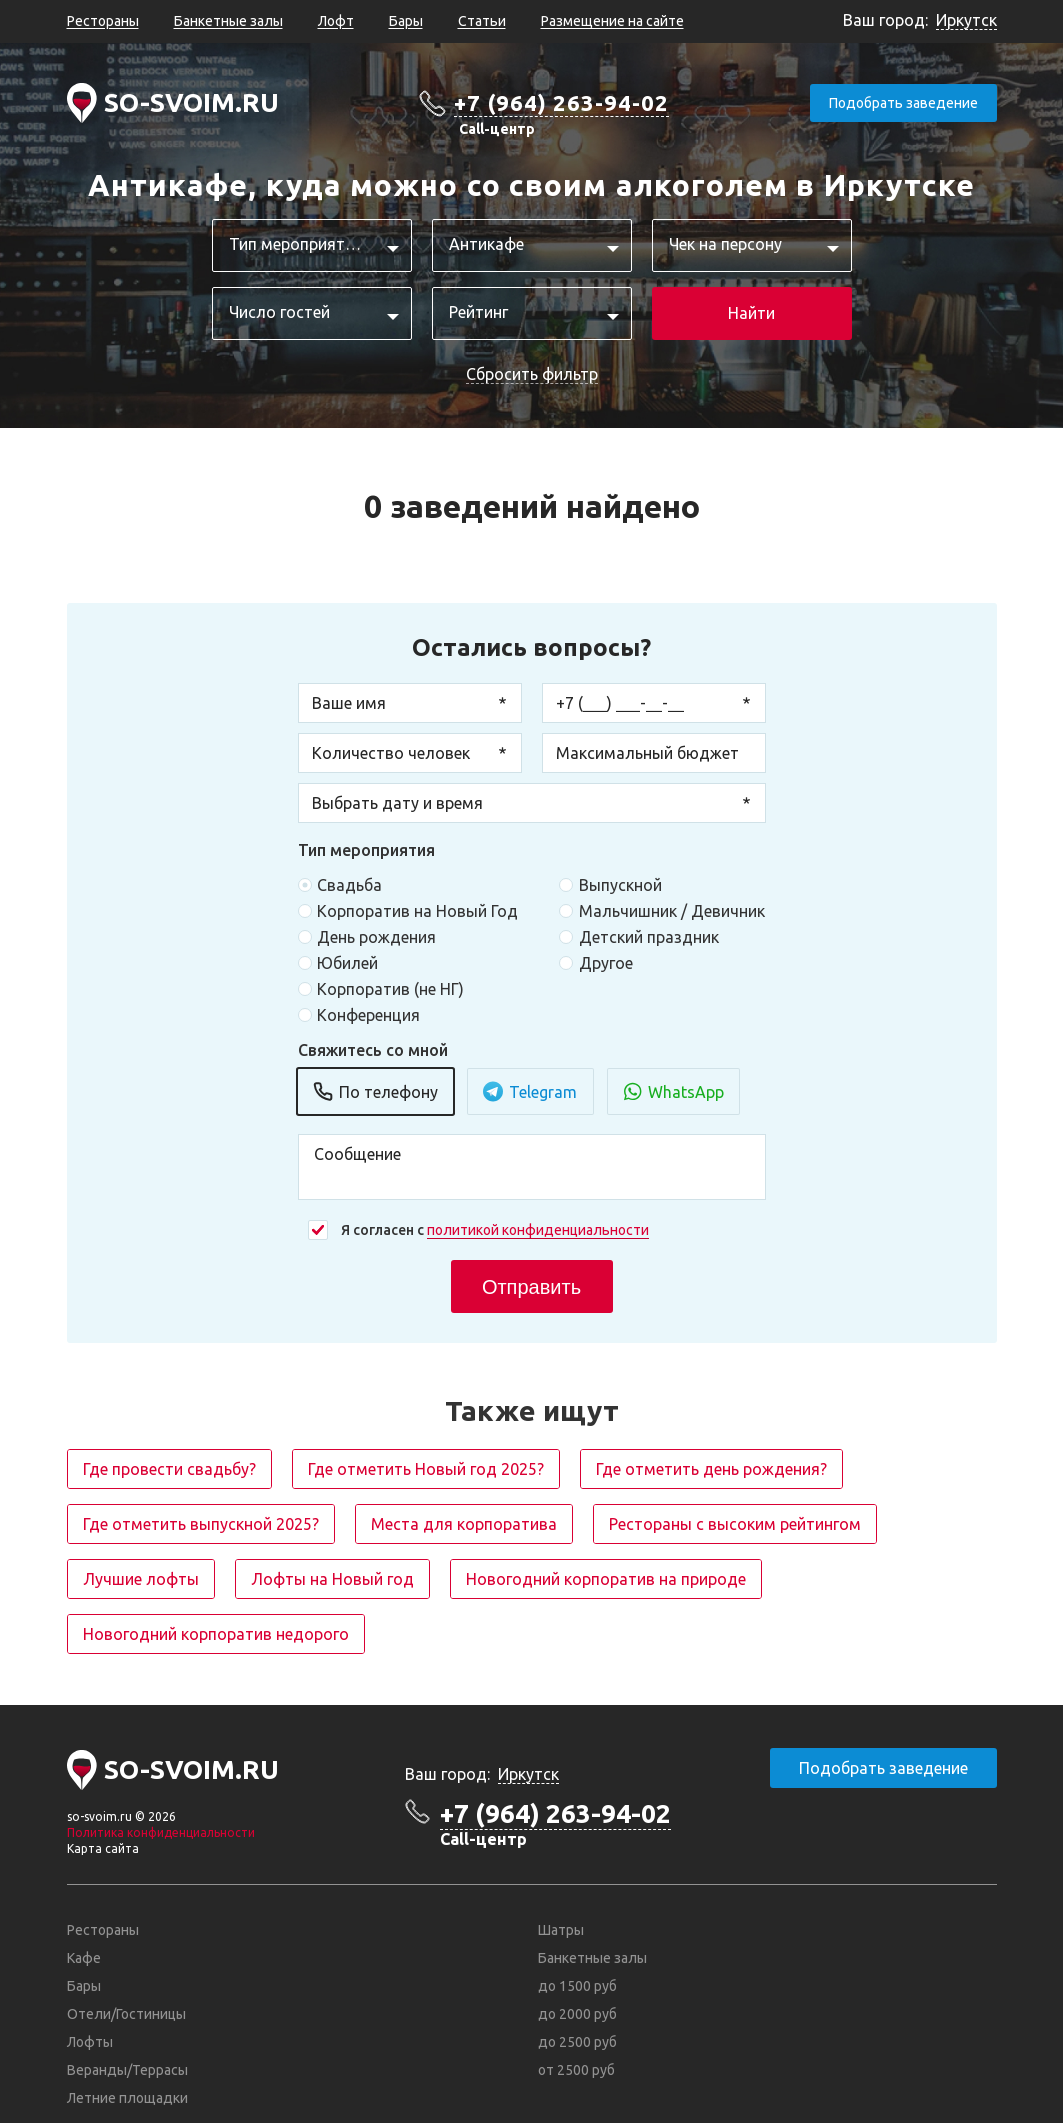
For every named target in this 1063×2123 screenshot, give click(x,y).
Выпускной (619, 885)
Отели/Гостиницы (126, 2014)
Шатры (561, 1930)
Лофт (336, 21)
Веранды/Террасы (127, 2070)
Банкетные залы (228, 21)
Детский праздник (648, 937)
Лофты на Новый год (332, 1579)
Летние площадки (127, 2098)
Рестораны (103, 21)
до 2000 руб (577, 2014)
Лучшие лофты (141, 1579)
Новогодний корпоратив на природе (606, 1579)
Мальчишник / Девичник (671, 911)
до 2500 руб (577, 2042)
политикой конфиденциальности (538, 1230)
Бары (406, 21)
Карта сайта (103, 1848)
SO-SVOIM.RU (191, 102)
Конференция (368, 1015)
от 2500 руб (576, 2070)
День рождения (376, 937)
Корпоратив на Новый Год (417, 911)
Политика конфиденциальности (161, 1832)
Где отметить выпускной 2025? (201, 1524)
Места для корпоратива (464, 1524)
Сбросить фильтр (532, 374)
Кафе (84, 1958)
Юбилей (347, 963)
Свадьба (349, 885)
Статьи (482, 21)
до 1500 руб (577, 1986)
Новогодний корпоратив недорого (216, 1634)
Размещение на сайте (612, 21)
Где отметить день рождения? (711, 1469)
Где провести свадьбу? (169, 1469)
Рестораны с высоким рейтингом (735, 1524)
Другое (605, 963)
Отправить (531, 1287)
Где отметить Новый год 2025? (426, 1469)
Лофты (90, 2042)
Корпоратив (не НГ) (390, 989)
